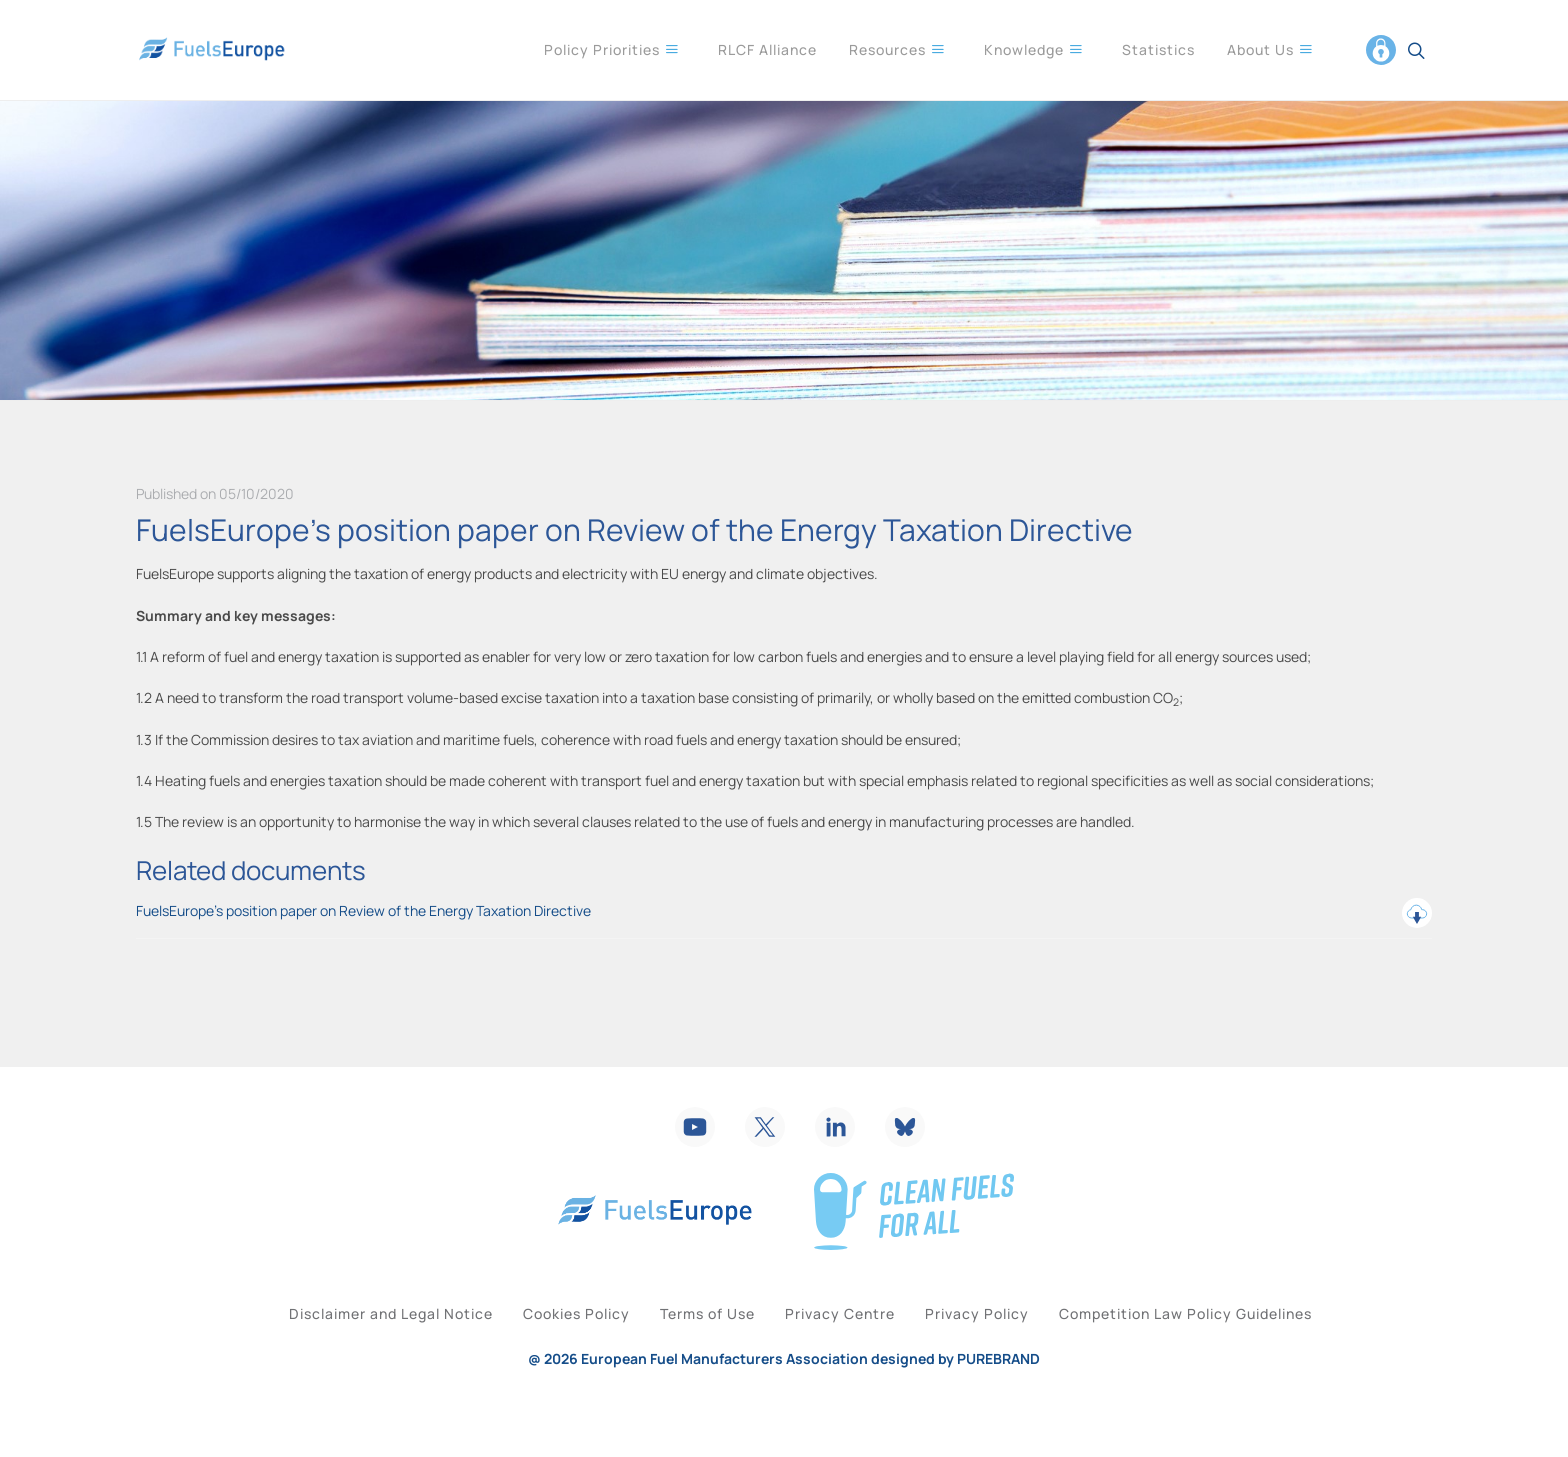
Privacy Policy (1007, 1347)
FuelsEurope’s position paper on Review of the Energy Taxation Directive (784, 913)
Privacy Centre (850, 1347)
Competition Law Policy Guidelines (1235, 1347)
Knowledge (1034, 49)
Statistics (1158, 49)
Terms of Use (697, 1347)
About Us (1270, 49)
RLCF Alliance (767, 49)
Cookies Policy (546, 1347)
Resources (897, 49)
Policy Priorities (612, 49)
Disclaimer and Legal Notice (341, 1347)
